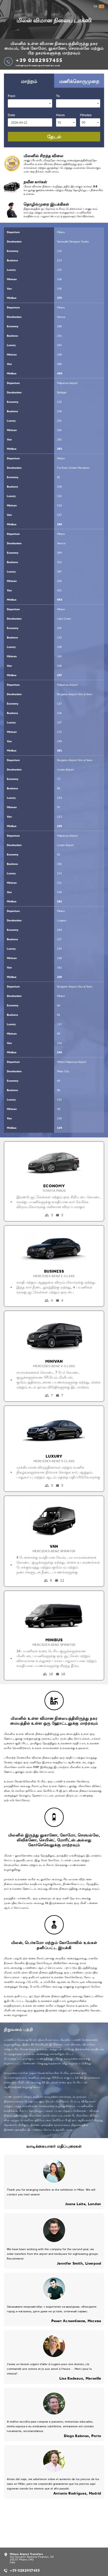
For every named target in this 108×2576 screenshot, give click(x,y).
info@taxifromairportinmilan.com (38, 65)
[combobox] (30, 103)
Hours (60, 115)
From (11, 96)
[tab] (29, 81)
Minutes (86, 115)
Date (11, 115)
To (58, 96)
